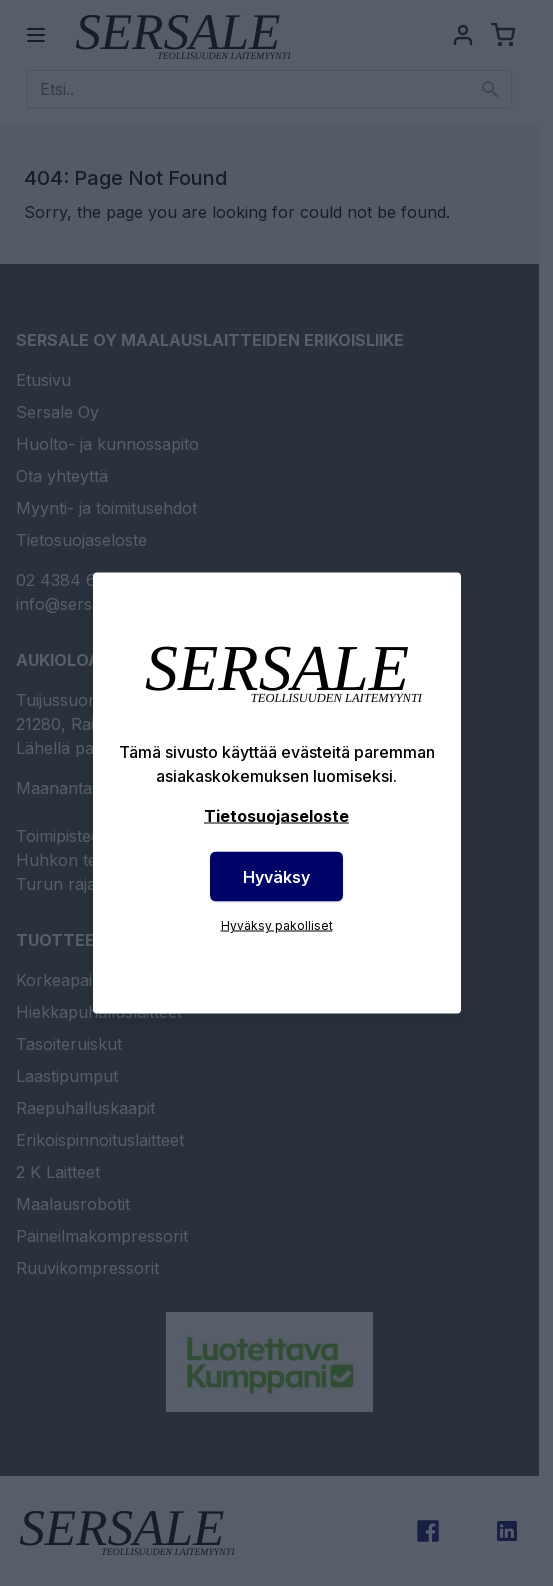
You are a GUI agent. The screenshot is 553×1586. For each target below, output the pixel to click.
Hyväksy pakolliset (277, 925)
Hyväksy (276, 877)
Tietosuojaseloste (276, 816)
